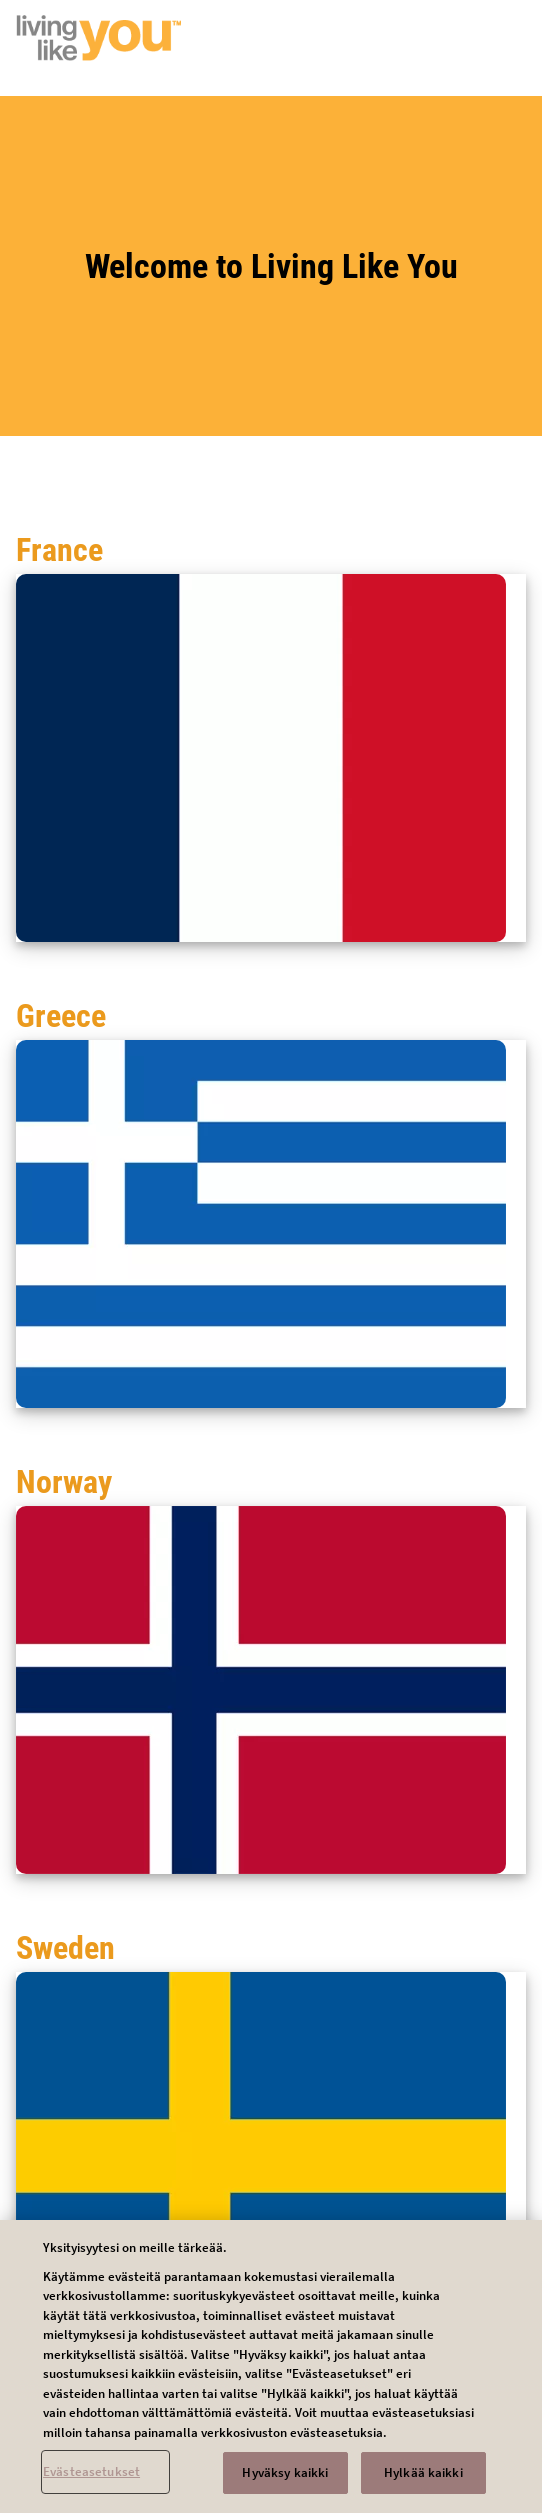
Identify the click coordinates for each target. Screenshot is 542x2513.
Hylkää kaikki (423, 2482)
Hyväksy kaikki (285, 2482)
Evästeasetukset (91, 2481)
